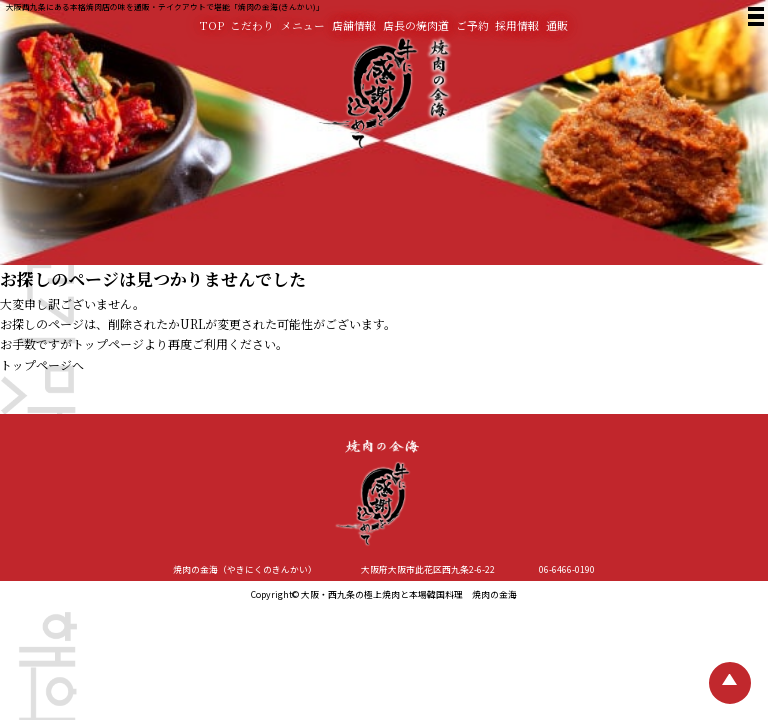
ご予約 (472, 25)
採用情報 (517, 25)
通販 (557, 25)
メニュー (303, 25)
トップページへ (42, 364)
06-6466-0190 (567, 569)
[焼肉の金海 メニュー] (754, 18)
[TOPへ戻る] (730, 683)
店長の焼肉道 (416, 25)
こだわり (252, 25)
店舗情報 (354, 25)
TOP (212, 25)
